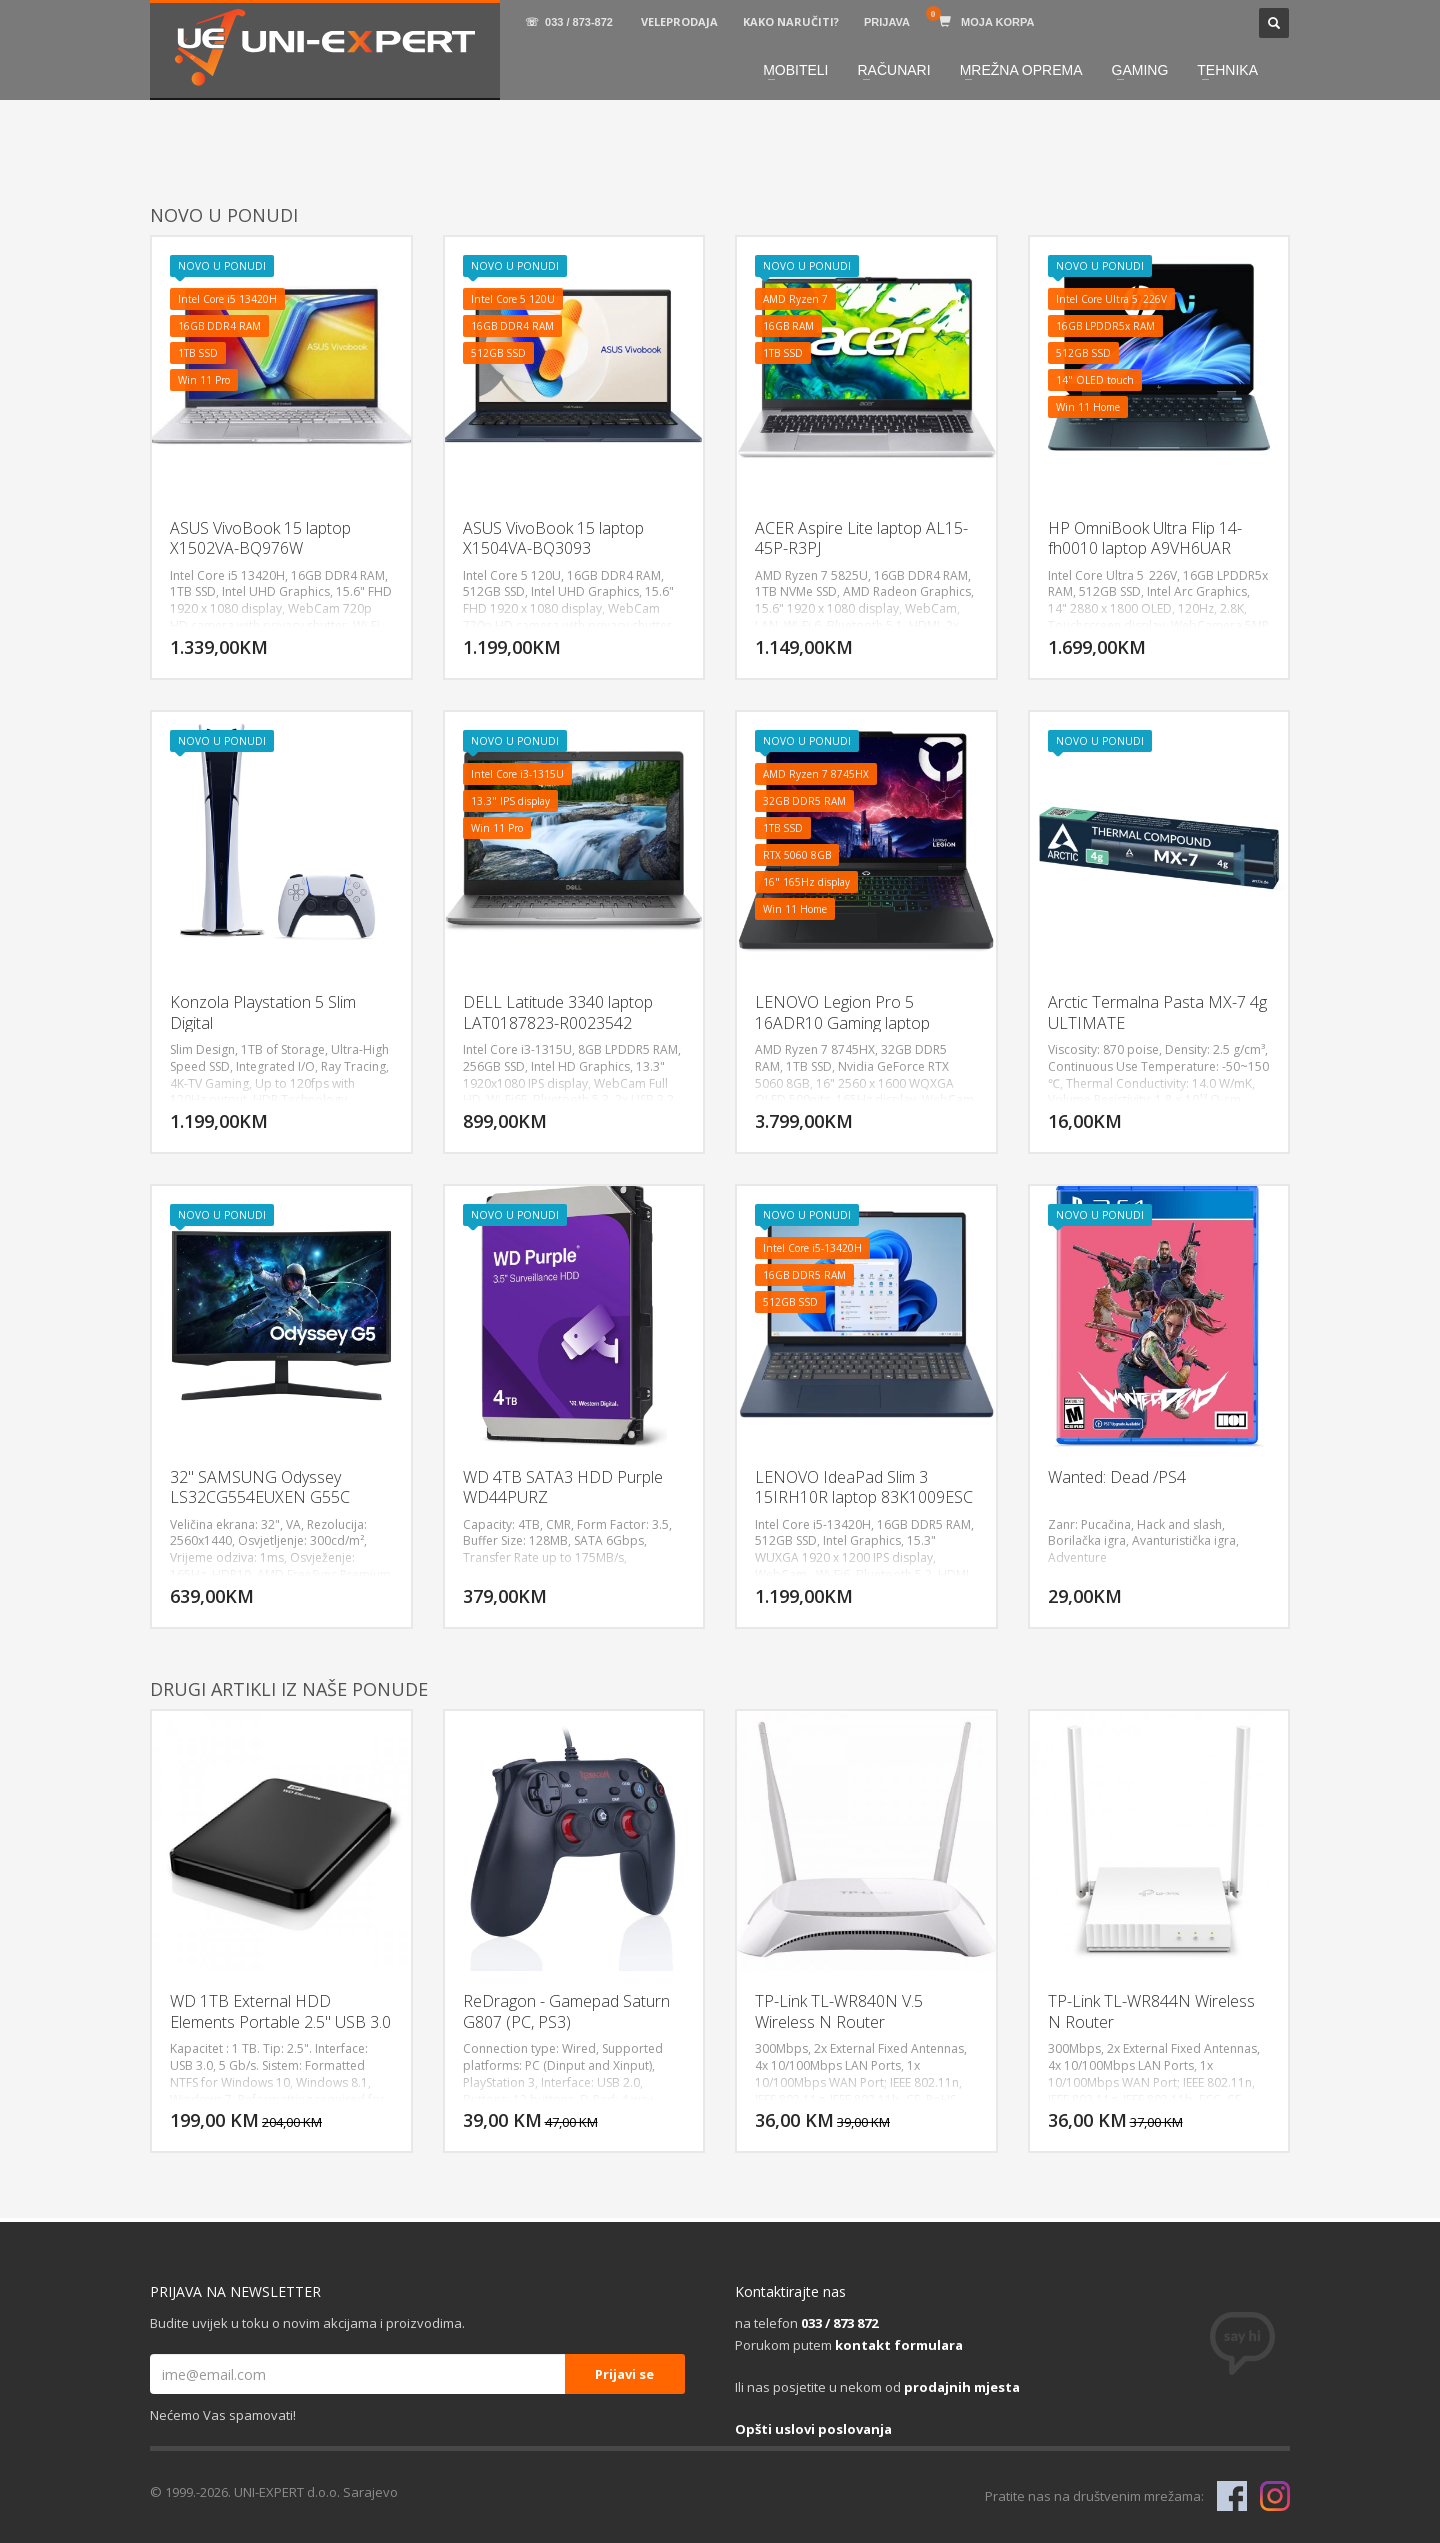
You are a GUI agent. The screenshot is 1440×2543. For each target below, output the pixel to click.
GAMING (1140, 70)
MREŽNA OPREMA (1021, 70)
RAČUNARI (894, 70)
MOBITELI (795, 70)
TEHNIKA (1227, 70)
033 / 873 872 (839, 2323)
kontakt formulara (899, 2345)
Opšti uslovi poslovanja (813, 2429)
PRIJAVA (887, 22)
